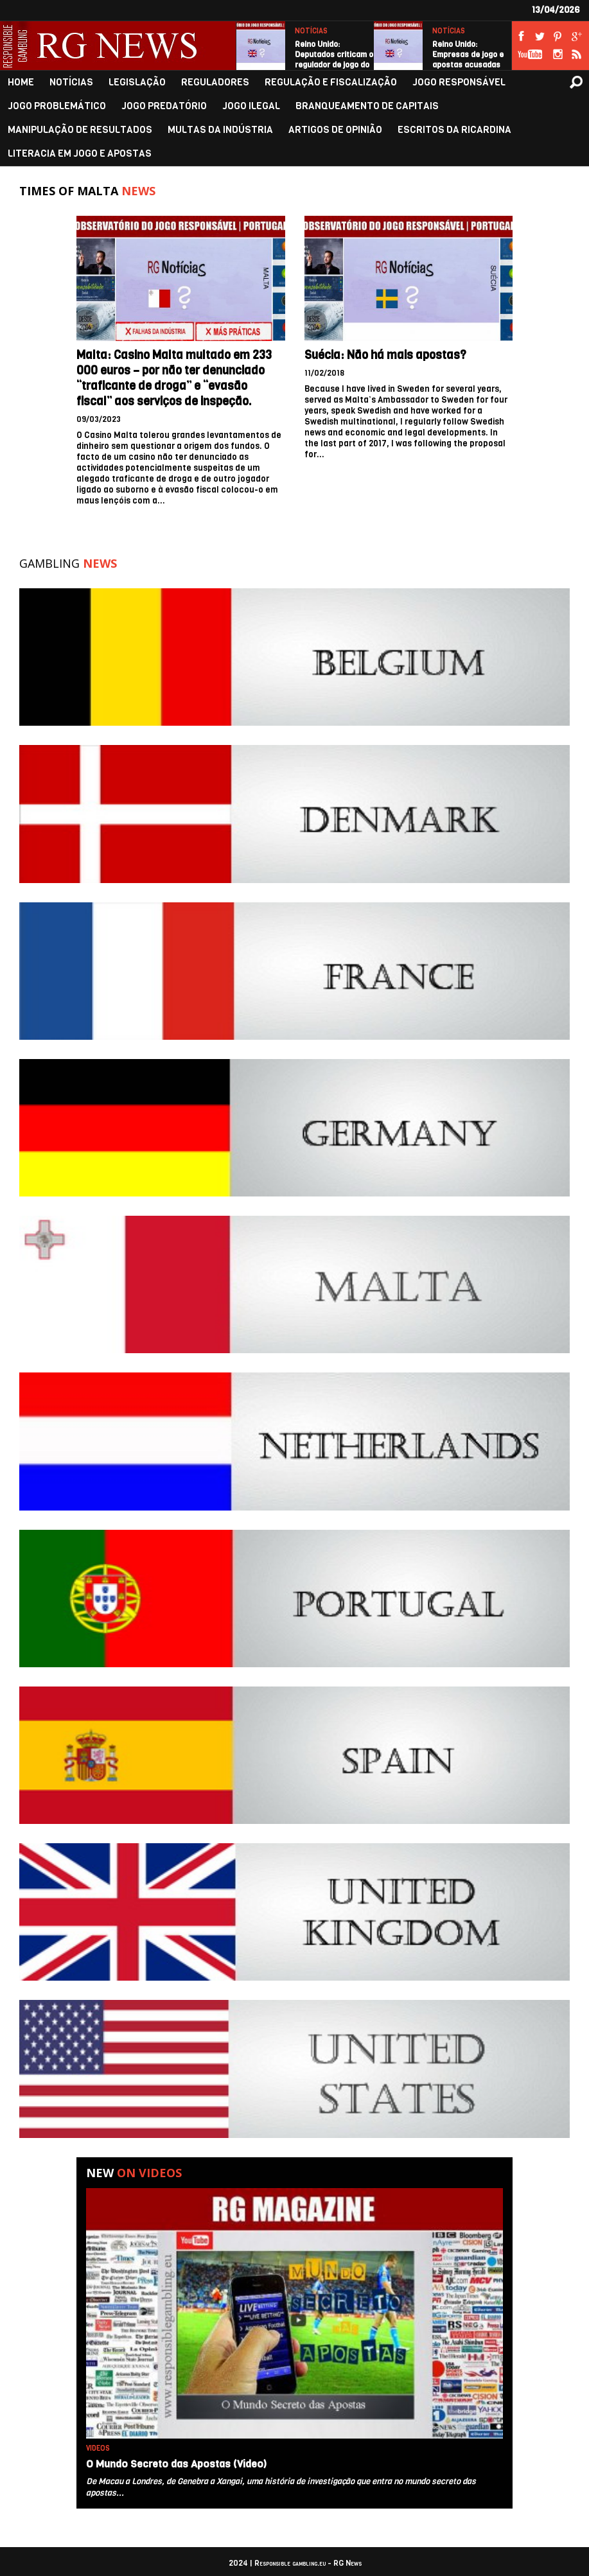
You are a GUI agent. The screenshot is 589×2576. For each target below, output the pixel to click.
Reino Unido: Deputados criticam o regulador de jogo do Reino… (334, 59)
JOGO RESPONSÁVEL (458, 82)
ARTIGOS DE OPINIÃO (335, 130)
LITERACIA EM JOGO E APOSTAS (80, 154)
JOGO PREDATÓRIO (164, 106)
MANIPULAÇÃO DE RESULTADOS (80, 130)
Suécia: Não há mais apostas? (385, 355)
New (134, 2172)
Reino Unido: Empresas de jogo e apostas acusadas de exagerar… (468, 59)
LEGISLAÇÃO (137, 82)
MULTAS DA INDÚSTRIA (220, 130)
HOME (21, 82)
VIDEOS (98, 2448)
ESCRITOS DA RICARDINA (454, 130)
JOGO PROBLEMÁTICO (57, 106)
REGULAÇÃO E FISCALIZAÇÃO (331, 82)
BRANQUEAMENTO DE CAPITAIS (367, 106)
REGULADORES (215, 82)
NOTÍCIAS (311, 31)
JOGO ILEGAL (251, 106)
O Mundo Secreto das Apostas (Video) (176, 2464)
